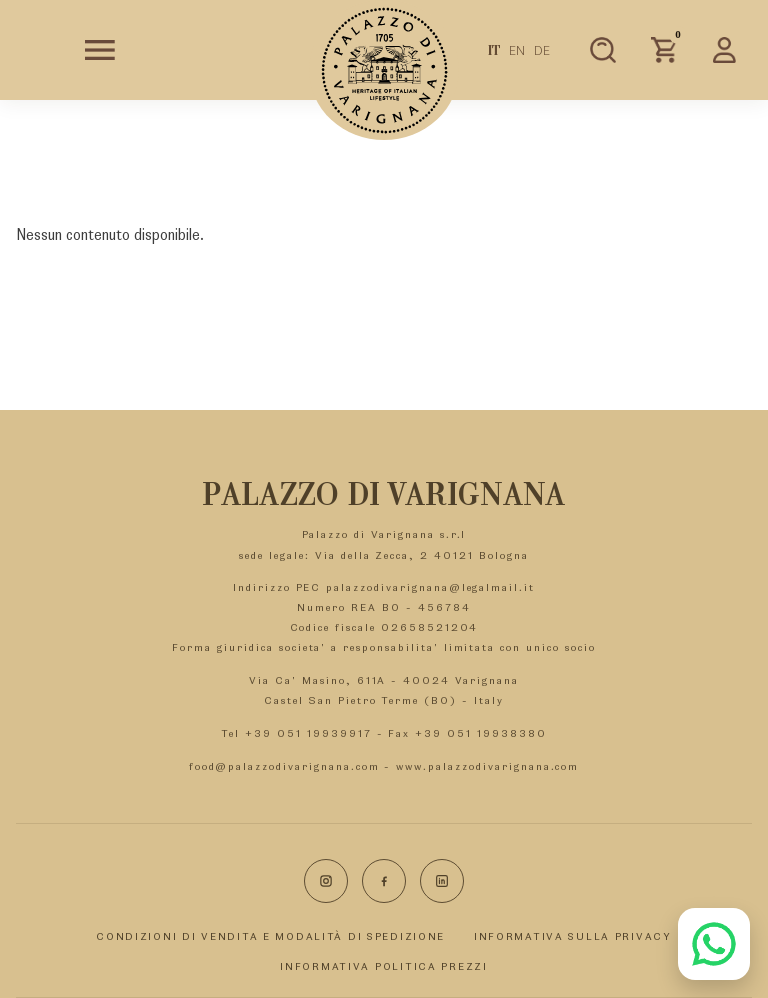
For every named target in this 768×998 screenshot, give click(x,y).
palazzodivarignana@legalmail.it (430, 587)
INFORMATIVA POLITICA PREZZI (383, 966)
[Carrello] (664, 50)
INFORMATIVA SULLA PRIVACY (573, 936)
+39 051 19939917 (308, 733)
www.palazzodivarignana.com (487, 766)
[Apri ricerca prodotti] (603, 50)
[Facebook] (384, 881)
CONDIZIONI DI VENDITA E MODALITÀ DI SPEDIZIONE (270, 936)
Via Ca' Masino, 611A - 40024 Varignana (383, 680)
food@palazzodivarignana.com (284, 766)
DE (542, 50)
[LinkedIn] (442, 881)
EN (517, 50)
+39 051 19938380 (480, 733)
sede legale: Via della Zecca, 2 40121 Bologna (383, 555)
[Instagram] (326, 881)
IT (494, 50)
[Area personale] (725, 50)
